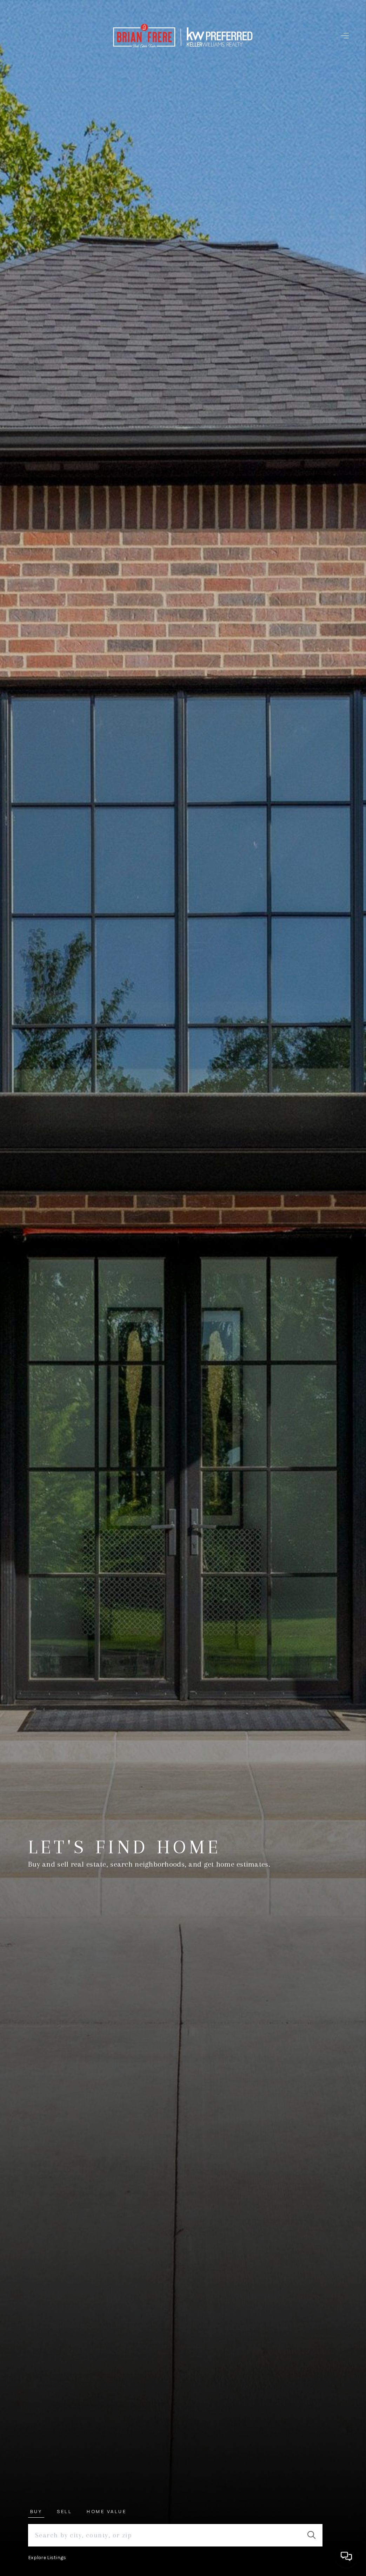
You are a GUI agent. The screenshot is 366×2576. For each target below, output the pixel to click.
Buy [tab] (36, 2511)
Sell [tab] (64, 2511)
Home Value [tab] (106, 2511)
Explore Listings (47, 2558)
